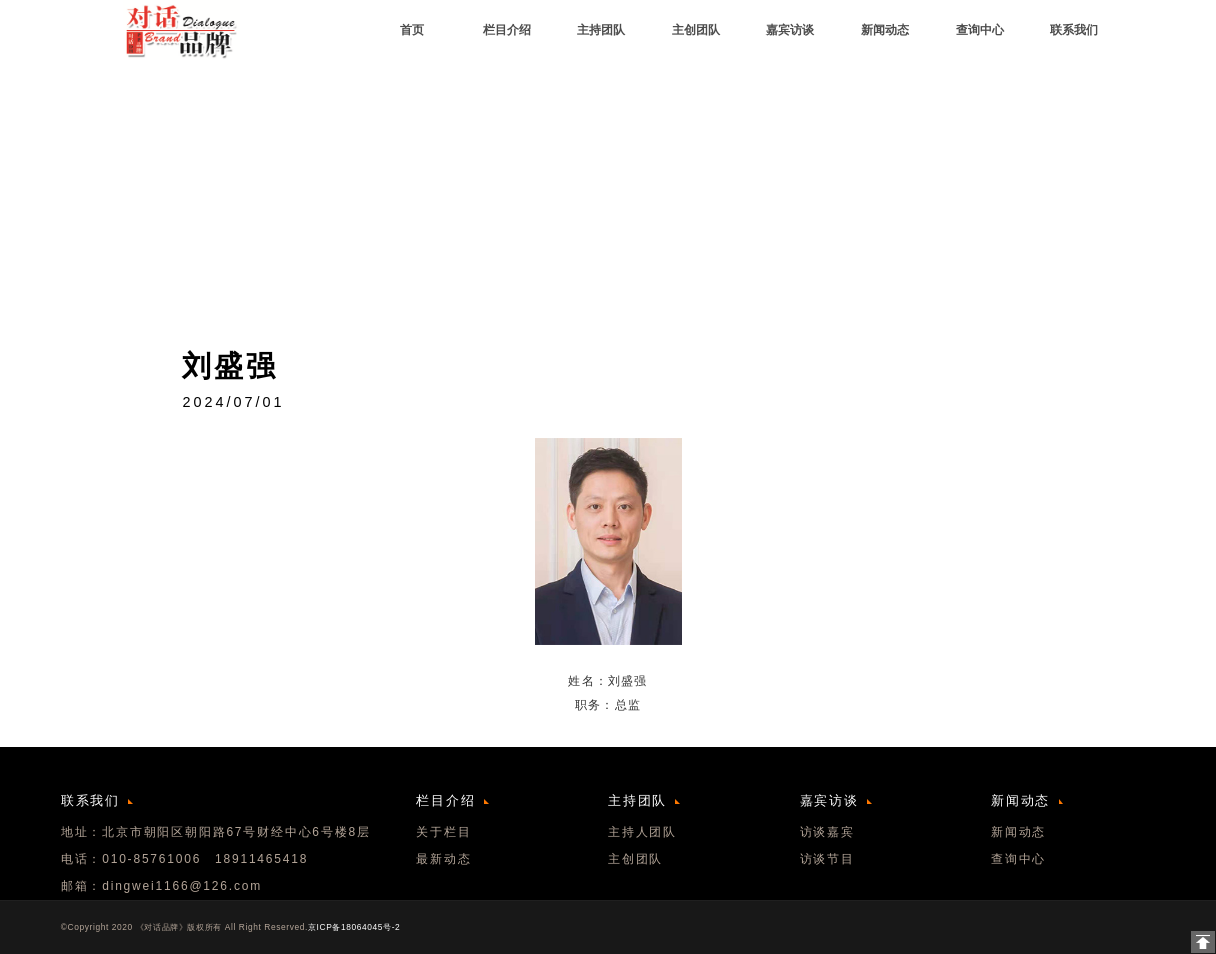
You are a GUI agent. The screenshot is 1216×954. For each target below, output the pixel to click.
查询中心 (1018, 859)
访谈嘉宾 (827, 832)
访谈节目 (827, 859)
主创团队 (635, 859)
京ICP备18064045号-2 (354, 927)
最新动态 (443, 859)
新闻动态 (1018, 832)
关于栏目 (443, 832)
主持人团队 (642, 832)
